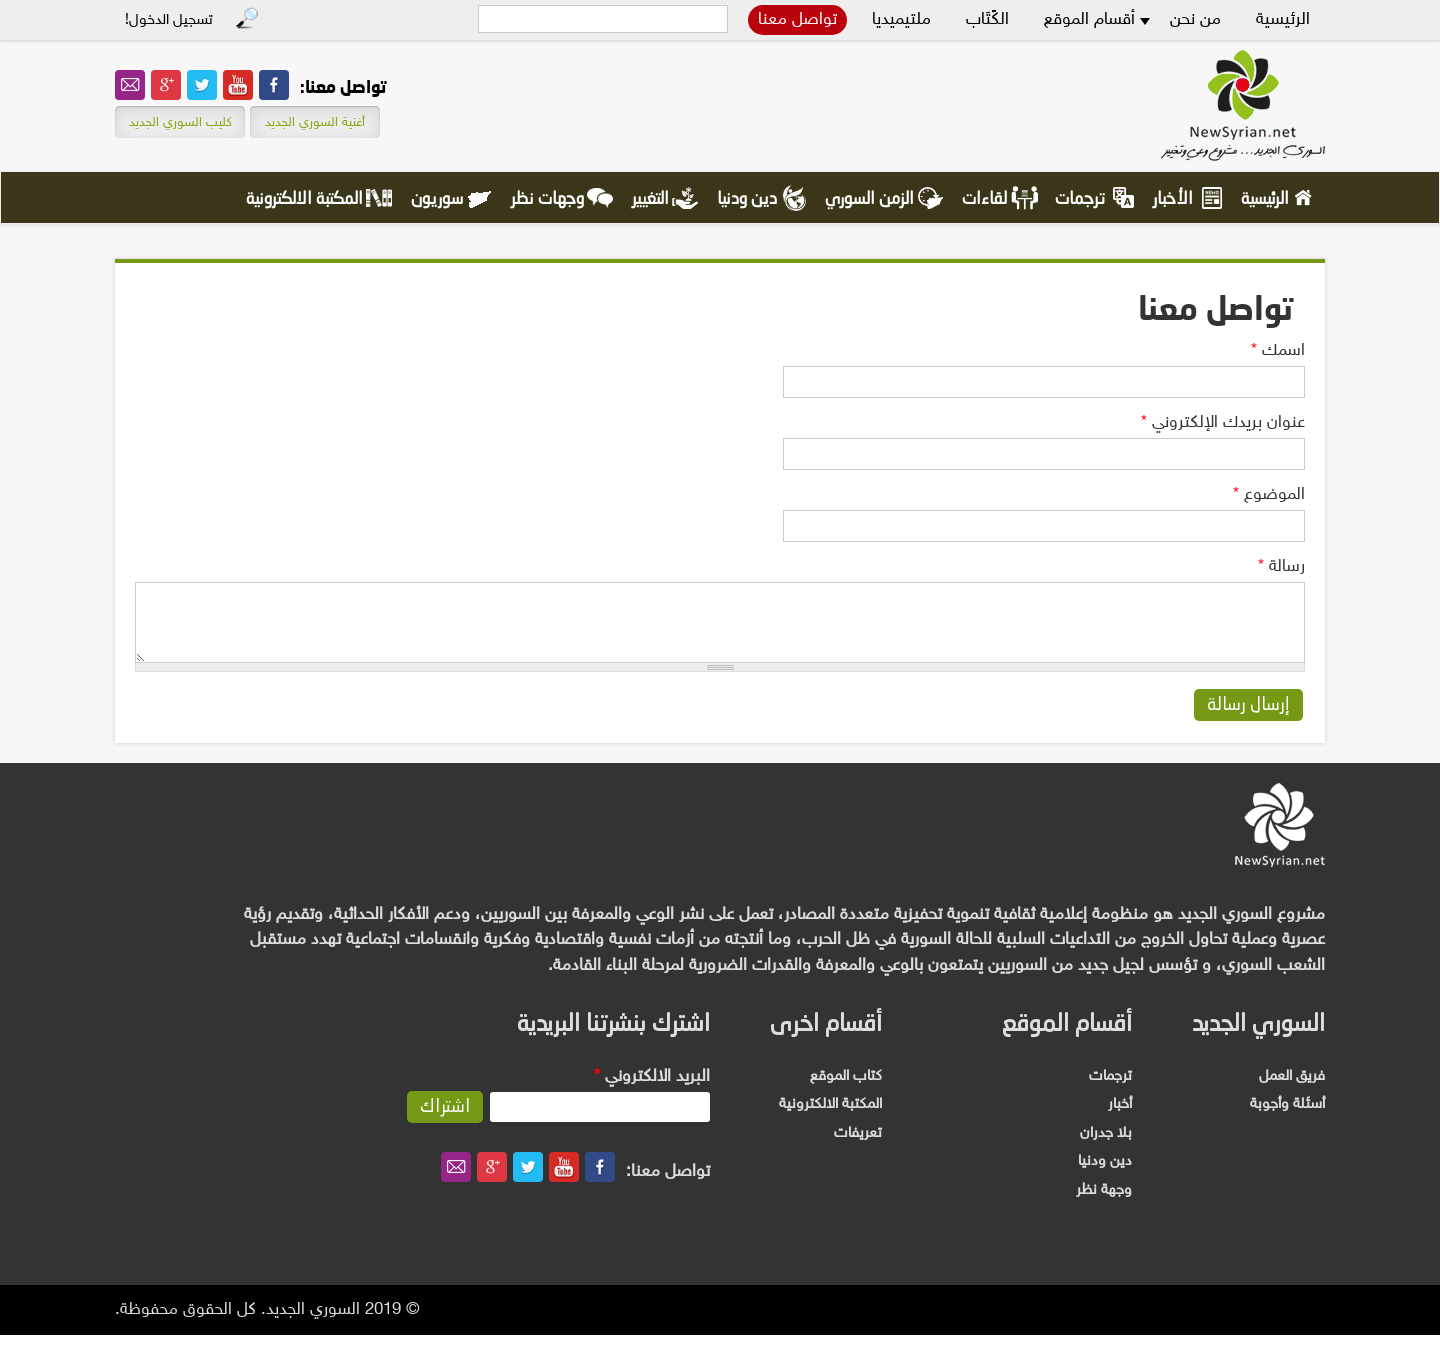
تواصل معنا (797, 20)
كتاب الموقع (846, 1091)
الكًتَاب (987, 20)
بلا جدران (1106, 1148)
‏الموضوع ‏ (1269, 495)
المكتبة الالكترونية (304, 199)
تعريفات (858, 1148)
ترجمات (1080, 199)
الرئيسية (1283, 20)
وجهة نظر (1104, 1205)
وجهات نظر (547, 199)
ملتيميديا (901, 20)
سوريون (437, 199)
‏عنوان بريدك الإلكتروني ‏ (1223, 423)
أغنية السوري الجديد (315, 123)
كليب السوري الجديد (180, 123)
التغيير (650, 199)
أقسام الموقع (1089, 20)
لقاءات (984, 199)
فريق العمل (1292, 1091)
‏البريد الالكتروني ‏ (652, 1092)
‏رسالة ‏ (1281, 567)
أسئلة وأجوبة (1287, 1119)
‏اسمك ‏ (1278, 351)
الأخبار (1173, 199)
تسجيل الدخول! (169, 20)
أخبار (1120, 1119)
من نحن (1195, 20)
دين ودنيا (747, 199)
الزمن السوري (869, 199)
